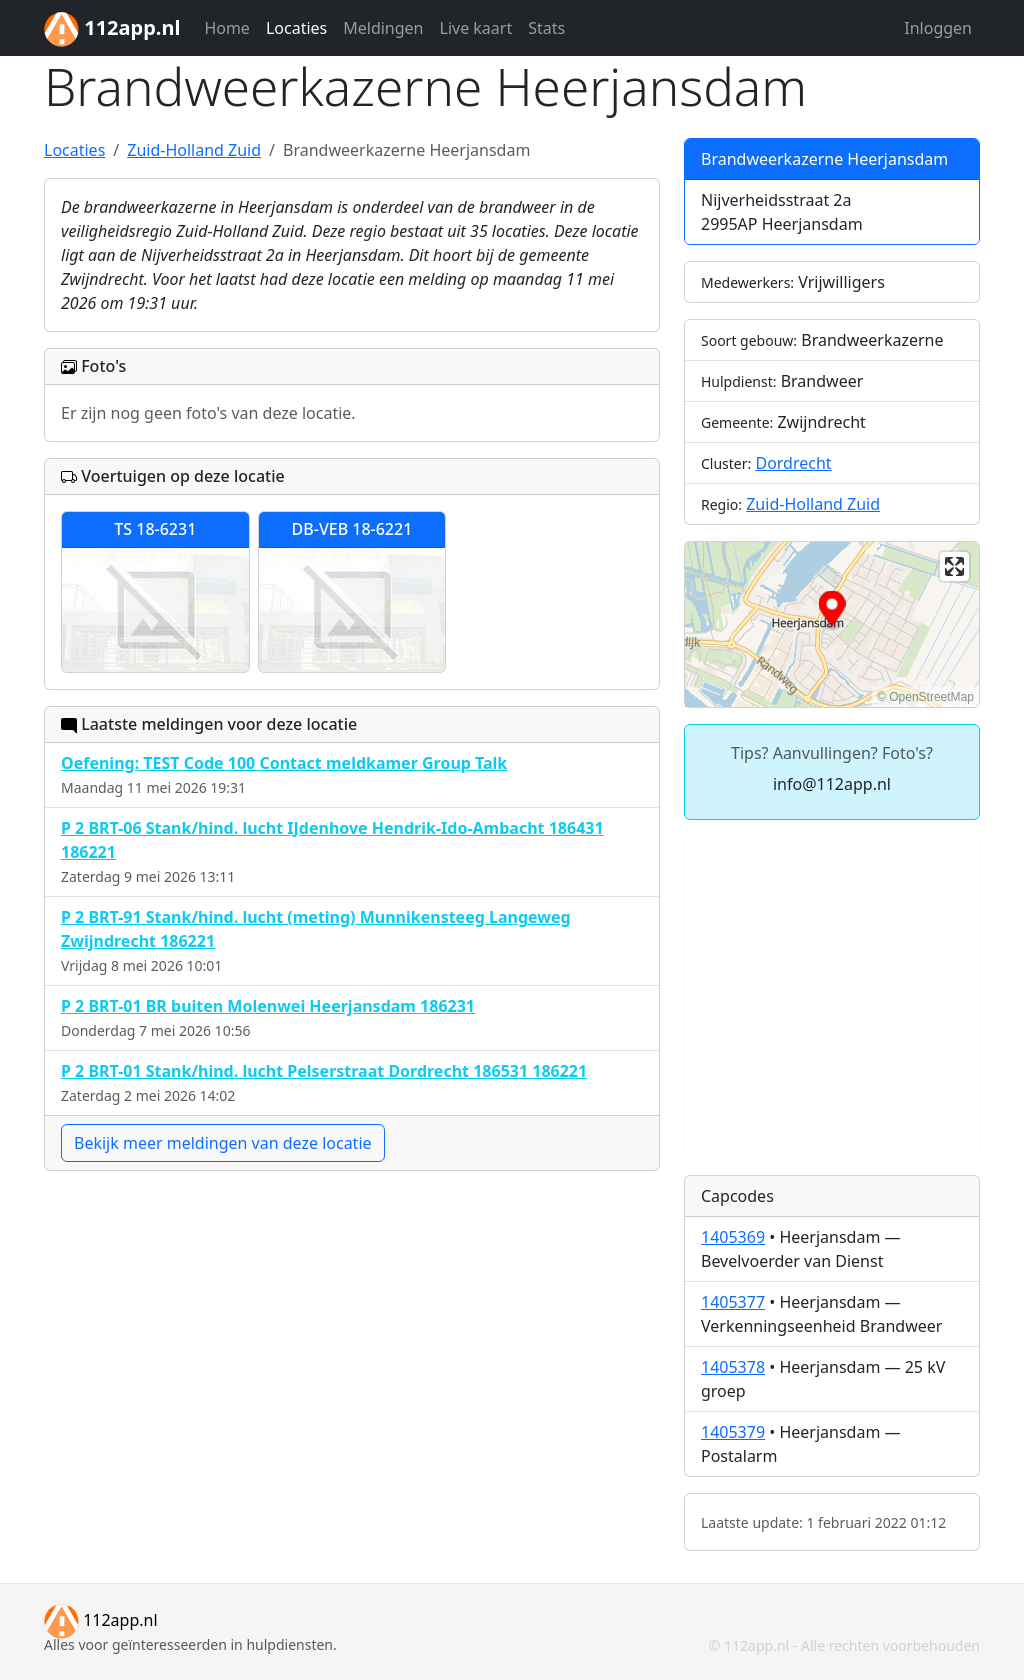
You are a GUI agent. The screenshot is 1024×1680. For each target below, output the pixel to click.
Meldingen (383, 28)
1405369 (733, 1237)
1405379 (733, 1432)
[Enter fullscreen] (954, 566)
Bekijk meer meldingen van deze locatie (223, 1143)
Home (227, 28)
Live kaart (476, 28)
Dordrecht (793, 463)
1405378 (733, 1367)
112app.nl (101, 1620)
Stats (546, 28)
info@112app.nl (832, 784)
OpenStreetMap (931, 697)
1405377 (733, 1302)
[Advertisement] (832, 997)
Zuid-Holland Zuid (813, 504)
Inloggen (938, 28)
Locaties (296, 28)
